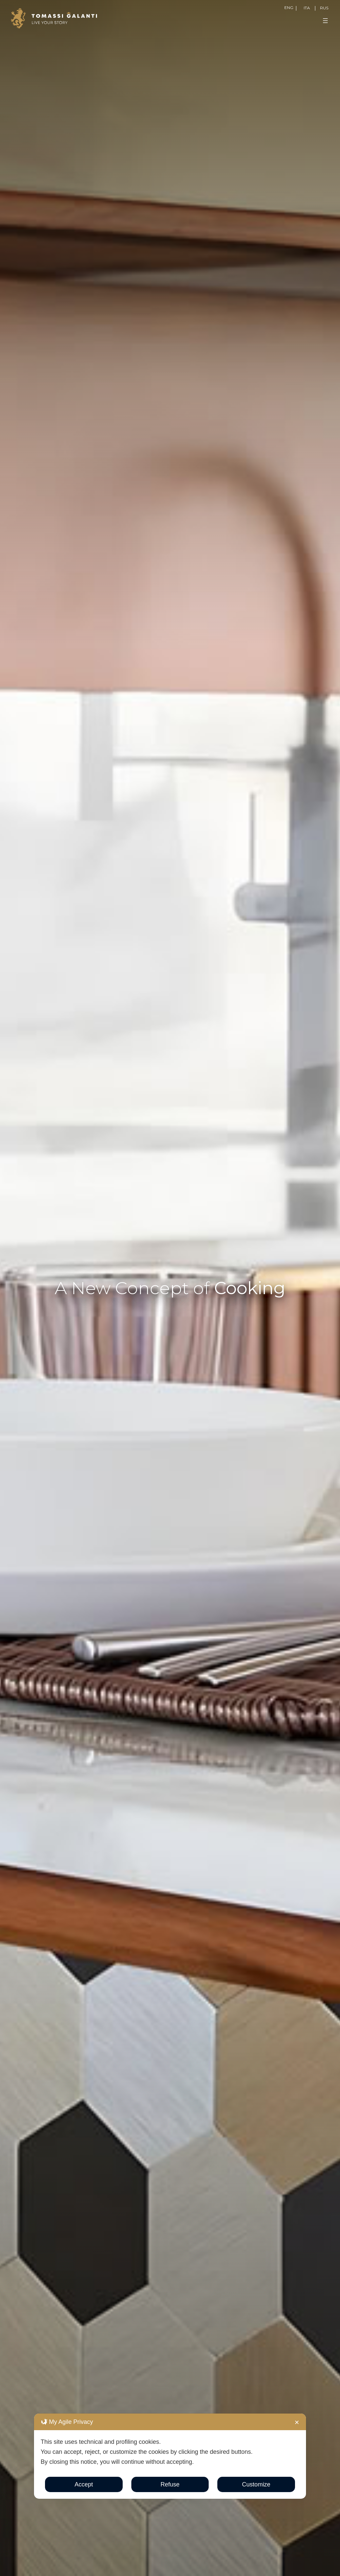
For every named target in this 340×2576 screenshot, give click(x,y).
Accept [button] (84, 2484)
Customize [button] (256, 2484)
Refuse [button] (169, 2484)
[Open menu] (325, 21)
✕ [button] (296, 2422)
